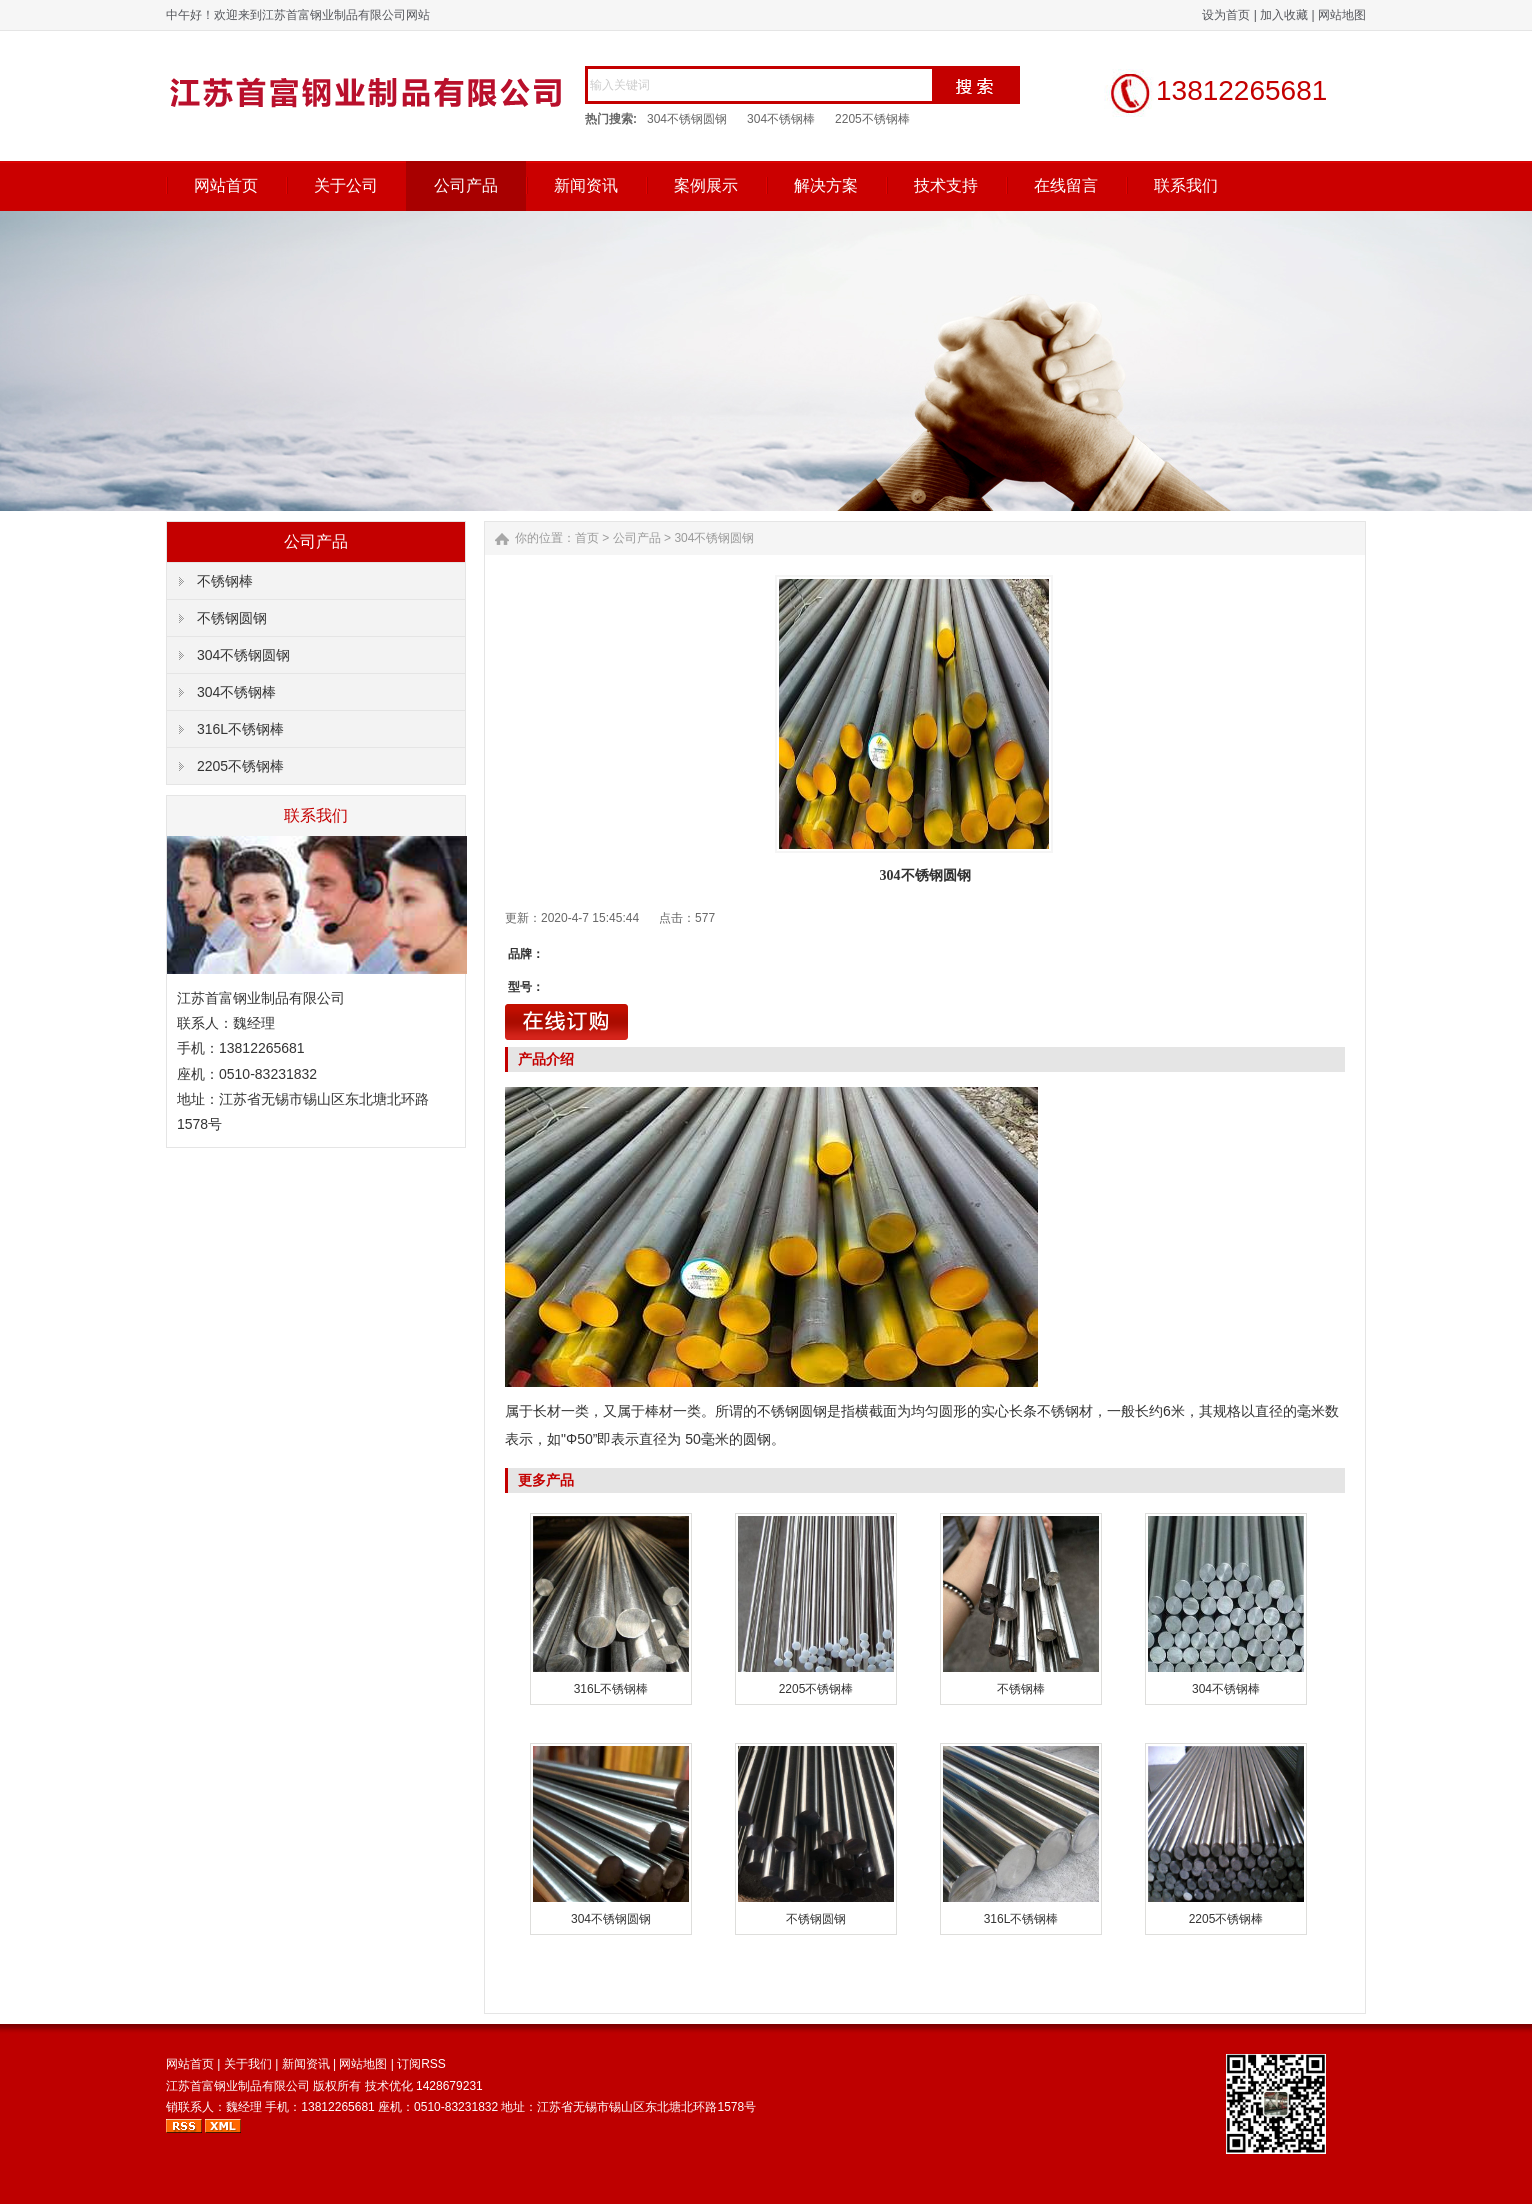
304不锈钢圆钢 (687, 119)
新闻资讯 (586, 185)
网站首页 (226, 185)
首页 (587, 538)
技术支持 (946, 185)
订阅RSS (421, 2064)
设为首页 (1226, 15)
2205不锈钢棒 (872, 119)
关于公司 (346, 185)
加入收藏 (1284, 15)
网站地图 (1342, 15)
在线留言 (1066, 185)
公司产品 (466, 185)
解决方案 (826, 185)
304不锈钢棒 (781, 119)
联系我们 (1186, 185)
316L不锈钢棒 (240, 729)
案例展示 (706, 185)
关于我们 (248, 2064)
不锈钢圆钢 (232, 618)
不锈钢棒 (225, 581)
